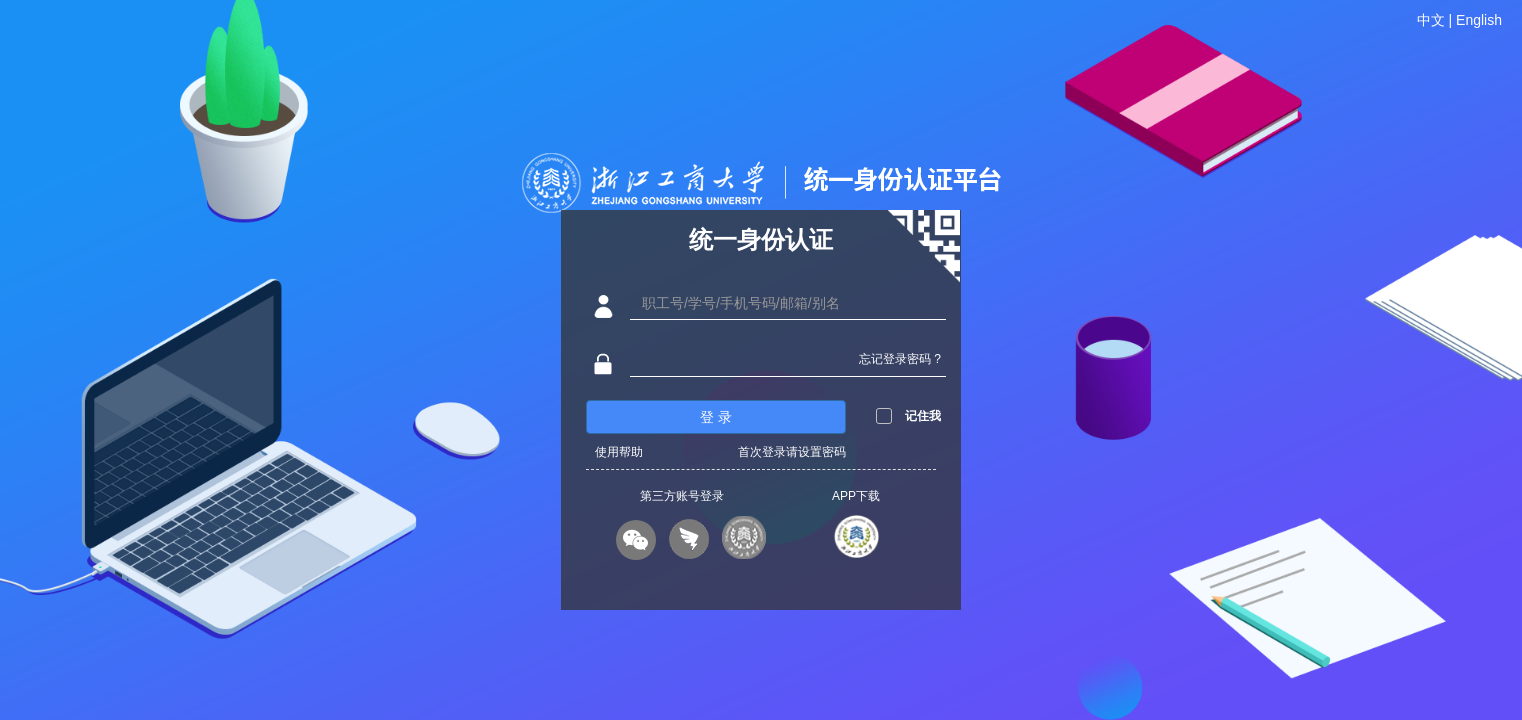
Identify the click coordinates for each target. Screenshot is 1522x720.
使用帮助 (619, 452)
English (1479, 20)
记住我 (923, 416)
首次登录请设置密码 (792, 452)
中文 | (1436, 20)
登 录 (716, 417)
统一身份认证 (761, 239)
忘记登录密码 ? (900, 359)
